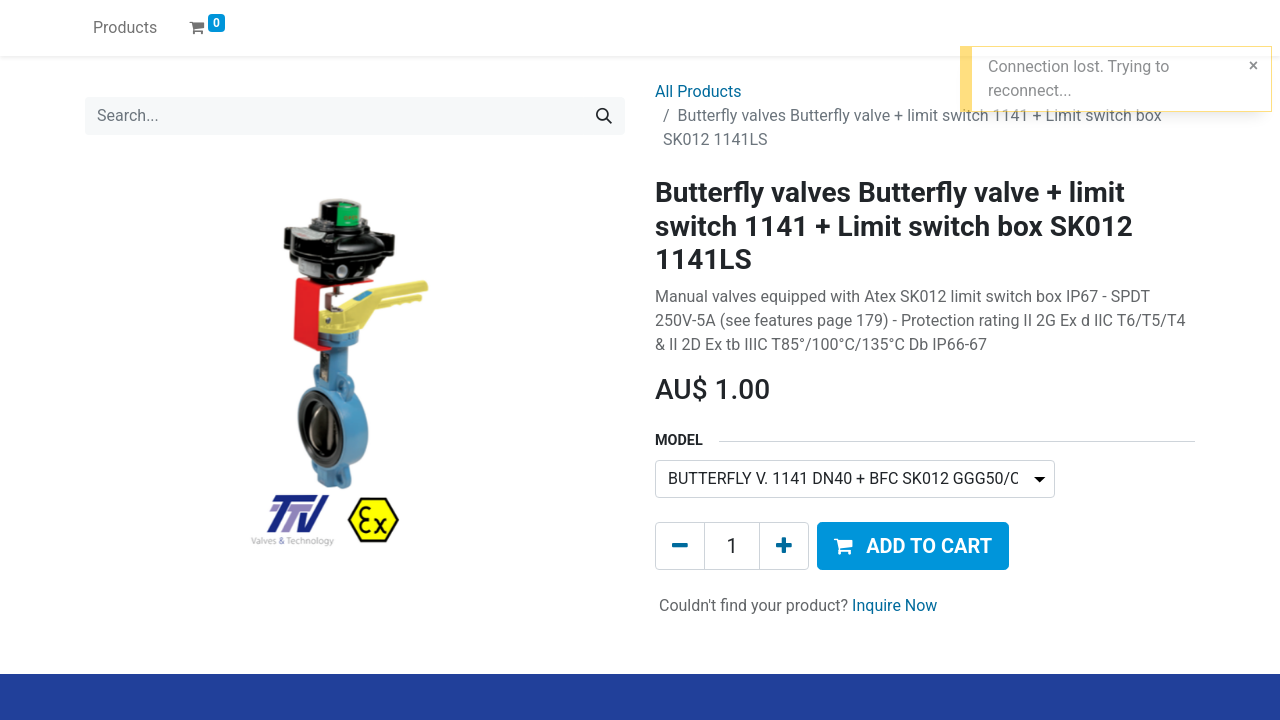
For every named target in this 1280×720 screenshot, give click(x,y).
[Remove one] (680, 546)
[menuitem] (125, 28)
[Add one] (784, 546)
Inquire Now (894, 605)
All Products (698, 91)
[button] (913, 546)
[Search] (604, 116)
